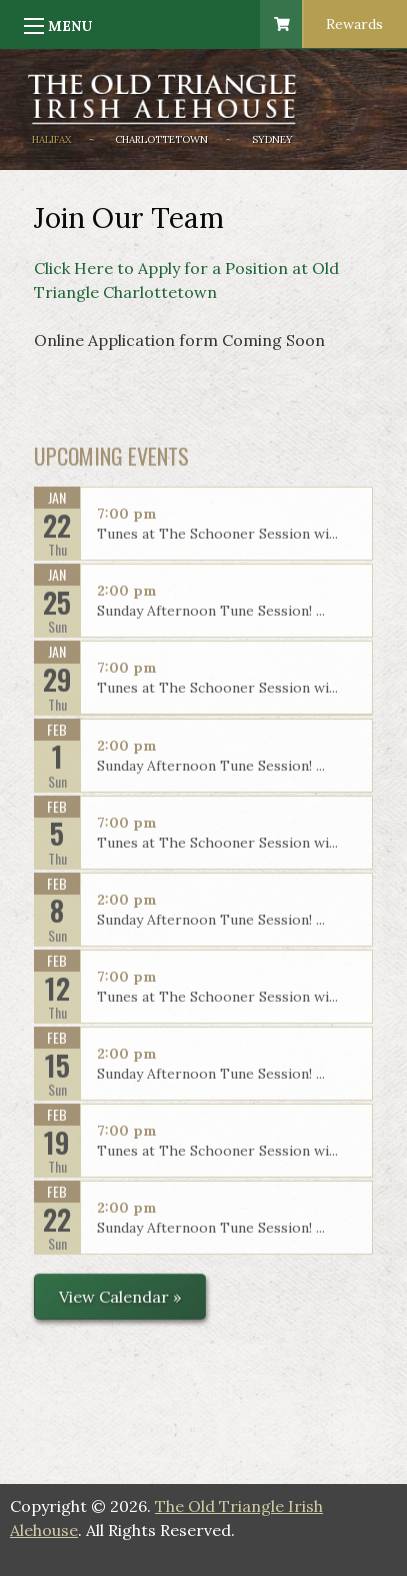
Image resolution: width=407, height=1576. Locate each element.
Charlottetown (161, 139)
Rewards (354, 24)
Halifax (51, 139)
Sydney (272, 139)
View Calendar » (120, 1303)
